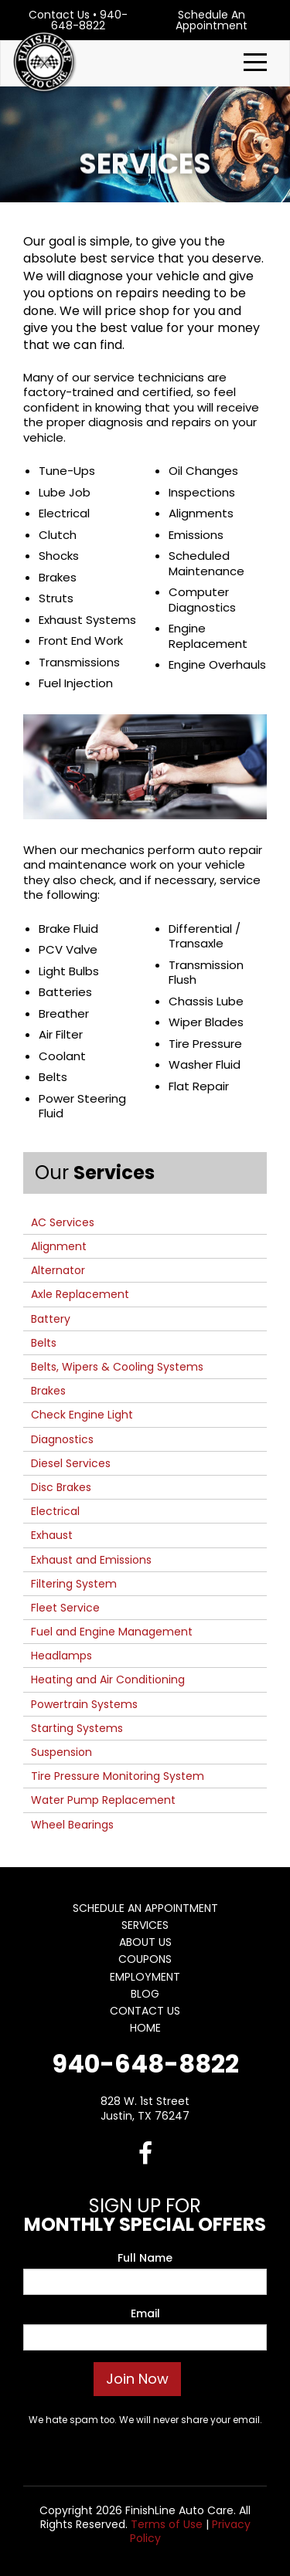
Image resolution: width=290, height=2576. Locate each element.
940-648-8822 (89, 20)
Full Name (145, 2258)
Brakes (48, 1390)
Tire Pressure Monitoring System (117, 1776)
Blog (145, 1993)
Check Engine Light (82, 1414)
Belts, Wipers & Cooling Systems (117, 1366)
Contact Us (59, 14)
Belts (43, 1343)
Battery (50, 1319)
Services (145, 1925)
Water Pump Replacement (103, 1800)
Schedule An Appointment (211, 20)
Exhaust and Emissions (91, 1560)
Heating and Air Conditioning (108, 1679)
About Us (145, 1942)
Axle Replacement (80, 1294)
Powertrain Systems (84, 1704)
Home (145, 2027)
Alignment (59, 1246)
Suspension (61, 1752)
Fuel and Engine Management (112, 1631)
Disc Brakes (61, 1487)
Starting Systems (77, 1728)
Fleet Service (65, 1607)
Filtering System (74, 1583)
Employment (145, 1977)
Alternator (58, 1270)
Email (145, 2313)
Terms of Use (167, 2524)
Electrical (55, 1511)
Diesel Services (71, 1463)
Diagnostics (62, 1439)
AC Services (62, 1222)
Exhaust (52, 1535)
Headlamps (61, 1655)
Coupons (145, 1959)
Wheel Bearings (72, 1824)
